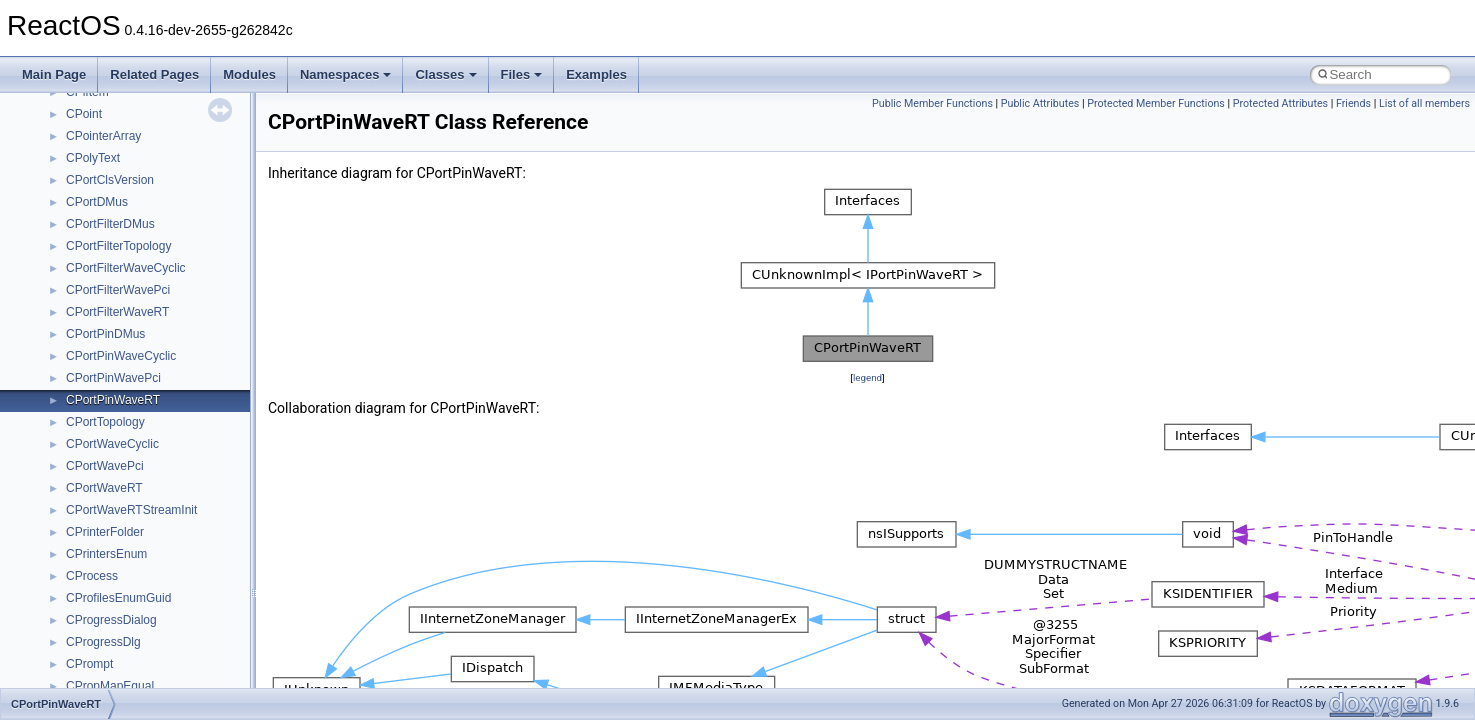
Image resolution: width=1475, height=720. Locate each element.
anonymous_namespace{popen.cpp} (163, 614)
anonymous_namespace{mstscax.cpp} (168, 570)
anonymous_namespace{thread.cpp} (163, 680)
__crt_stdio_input (111, 284)
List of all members (1424, 103)
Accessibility (98, 350)
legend (867, 377)
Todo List (58, 152)
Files (522, 74)
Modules (249, 74)
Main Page (54, 74)
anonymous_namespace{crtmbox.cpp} (168, 438)
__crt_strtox (97, 328)
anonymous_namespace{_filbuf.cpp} (162, 372)
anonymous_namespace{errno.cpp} (160, 460)
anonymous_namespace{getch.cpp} (161, 504)
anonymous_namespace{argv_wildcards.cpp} (186, 394)
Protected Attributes (1280, 103)
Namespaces (346, 74)
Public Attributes (1040, 103)
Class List (76, 262)
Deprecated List (76, 174)
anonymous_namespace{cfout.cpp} (159, 416)
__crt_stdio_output (115, 306)
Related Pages (154, 74)
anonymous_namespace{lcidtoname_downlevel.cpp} (206, 548)
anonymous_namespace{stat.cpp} (156, 658)
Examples (596, 74)
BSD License (68, 108)
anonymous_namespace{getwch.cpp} (165, 526)
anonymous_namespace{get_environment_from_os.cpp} (216, 482)
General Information (87, 130)
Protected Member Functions (1156, 103)
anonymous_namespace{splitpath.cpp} (169, 636)
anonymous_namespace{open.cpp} (160, 592)
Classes (445, 74)
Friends (1353, 103)
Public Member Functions (932, 103)
